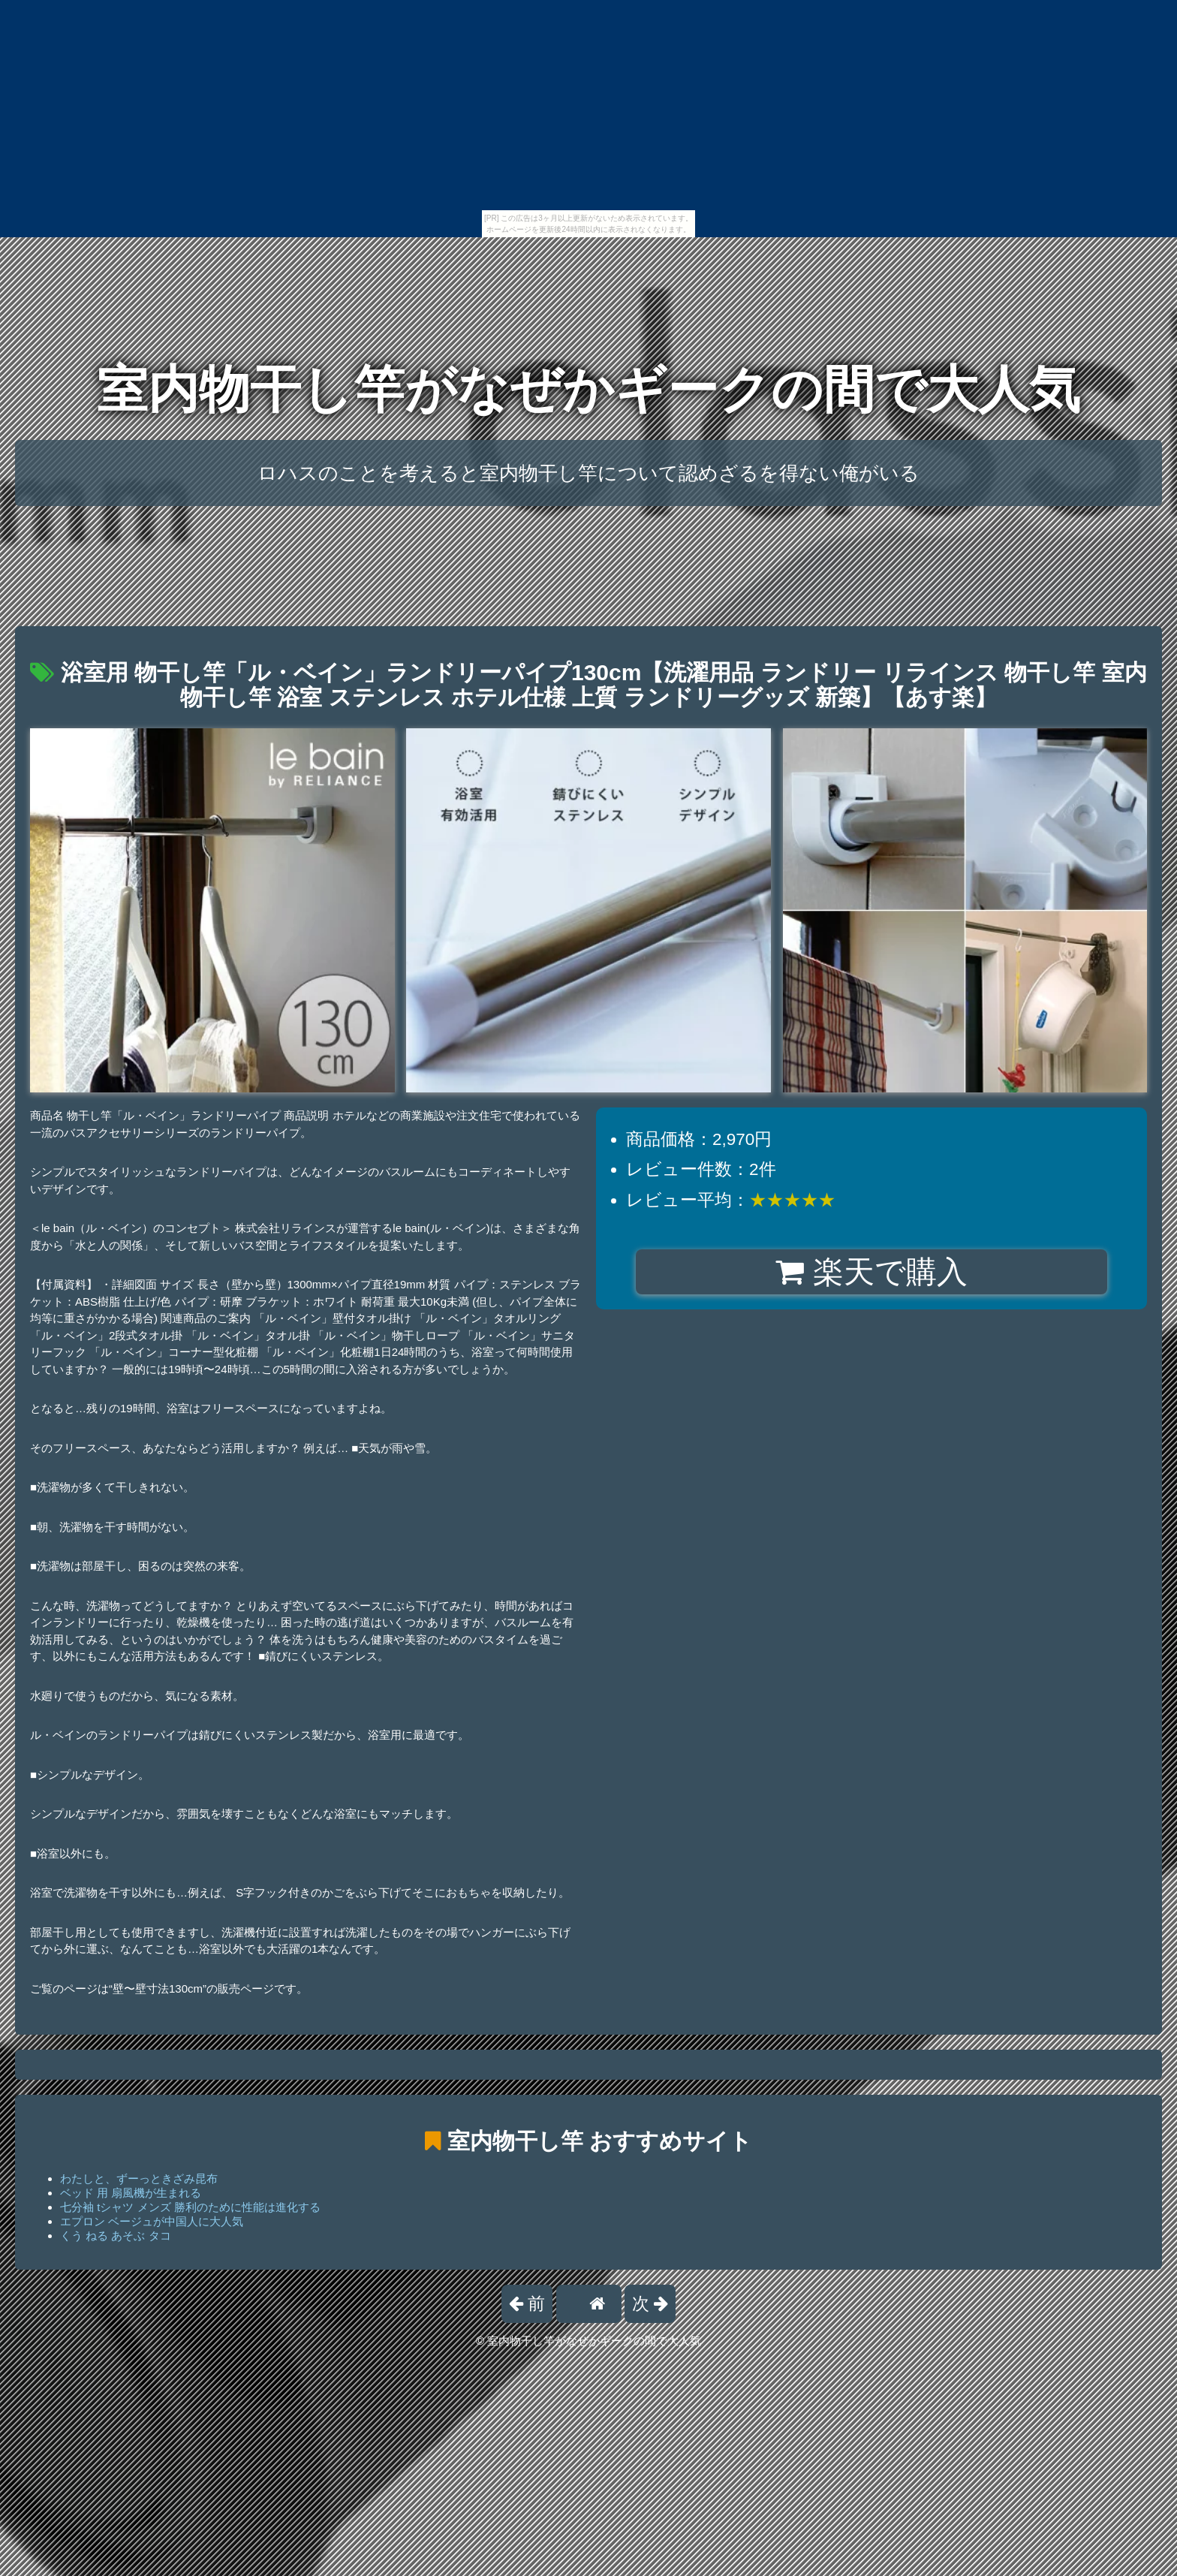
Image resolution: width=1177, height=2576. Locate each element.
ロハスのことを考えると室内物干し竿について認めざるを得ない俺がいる (588, 473)
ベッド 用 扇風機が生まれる (130, 2192)
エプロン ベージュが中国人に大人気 (151, 2221)
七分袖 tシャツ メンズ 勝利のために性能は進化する (190, 2207)
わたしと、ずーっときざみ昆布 (139, 2178)
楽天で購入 (871, 1272)
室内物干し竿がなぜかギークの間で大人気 (588, 389)
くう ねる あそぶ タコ (115, 2235)
